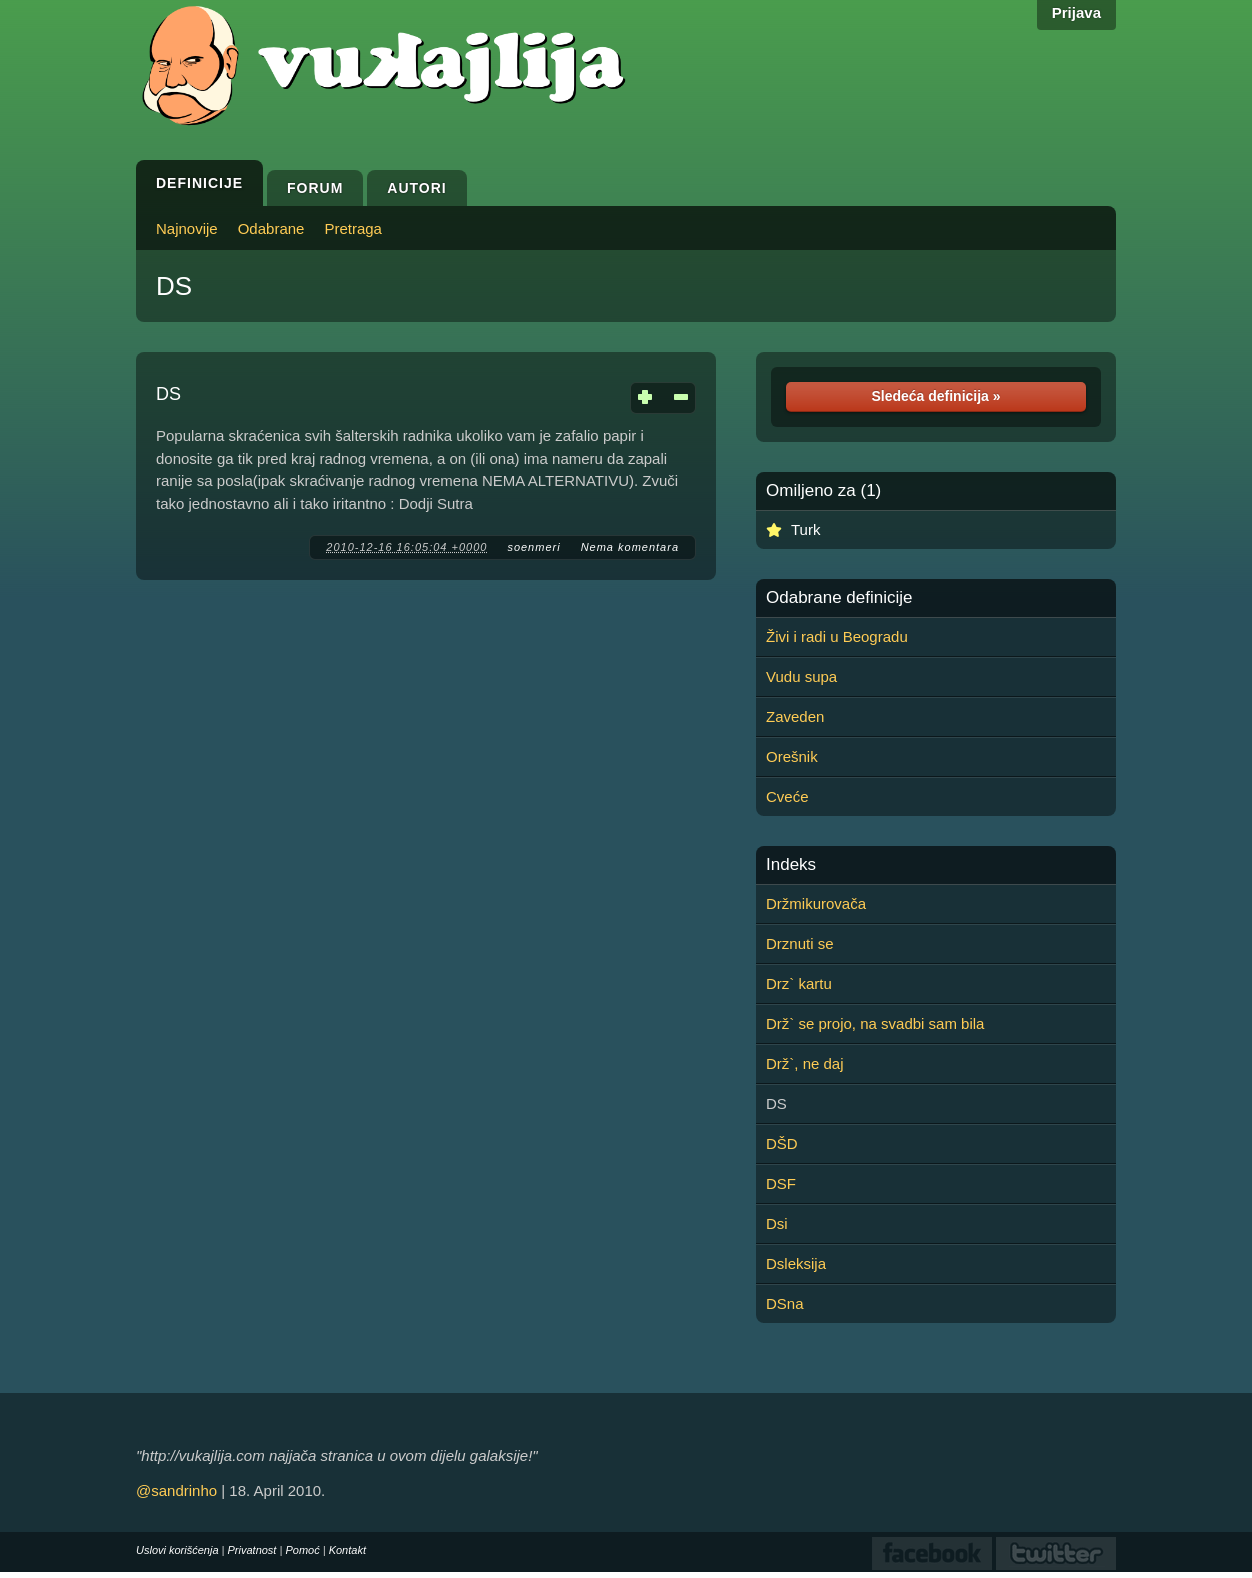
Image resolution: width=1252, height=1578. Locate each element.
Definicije (199, 183)
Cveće (787, 796)
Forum (315, 188)
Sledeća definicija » (935, 396)
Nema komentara (630, 547)
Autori (416, 188)
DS (174, 286)
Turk (805, 529)
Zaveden (795, 716)
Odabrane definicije (839, 598)
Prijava (1076, 12)
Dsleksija (796, 1263)
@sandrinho (176, 1490)
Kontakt (347, 1550)
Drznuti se (800, 943)
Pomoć (302, 1550)
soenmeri (533, 547)
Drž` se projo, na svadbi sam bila (875, 1023)
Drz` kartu (799, 983)
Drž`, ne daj (805, 1063)
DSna (785, 1303)
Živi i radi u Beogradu (837, 636)
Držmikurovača (816, 903)
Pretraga (353, 228)
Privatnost (252, 1550)
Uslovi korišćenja (177, 1550)
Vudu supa (801, 676)
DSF (781, 1183)
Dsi (777, 1223)
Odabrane (271, 228)
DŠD (782, 1143)
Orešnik (792, 756)
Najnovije (187, 228)
